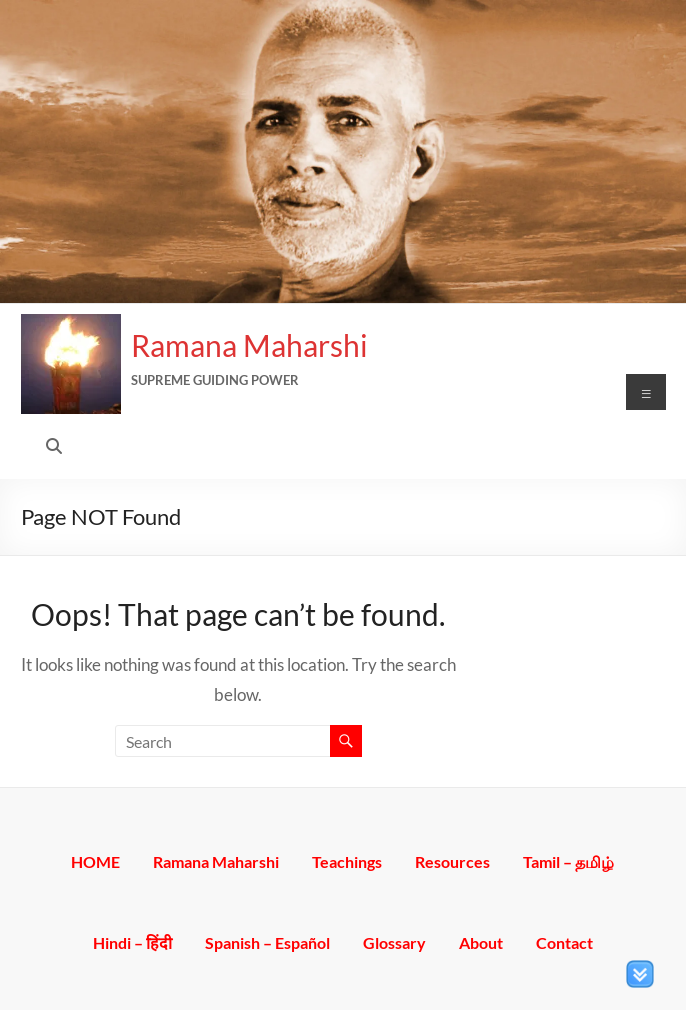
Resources (452, 860)
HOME (95, 860)
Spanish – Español (267, 941)
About (481, 941)
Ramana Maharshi (249, 345)
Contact (564, 941)
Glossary (394, 941)
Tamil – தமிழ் (568, 860)
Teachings (347, 860)
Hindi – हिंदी (132, 941)
